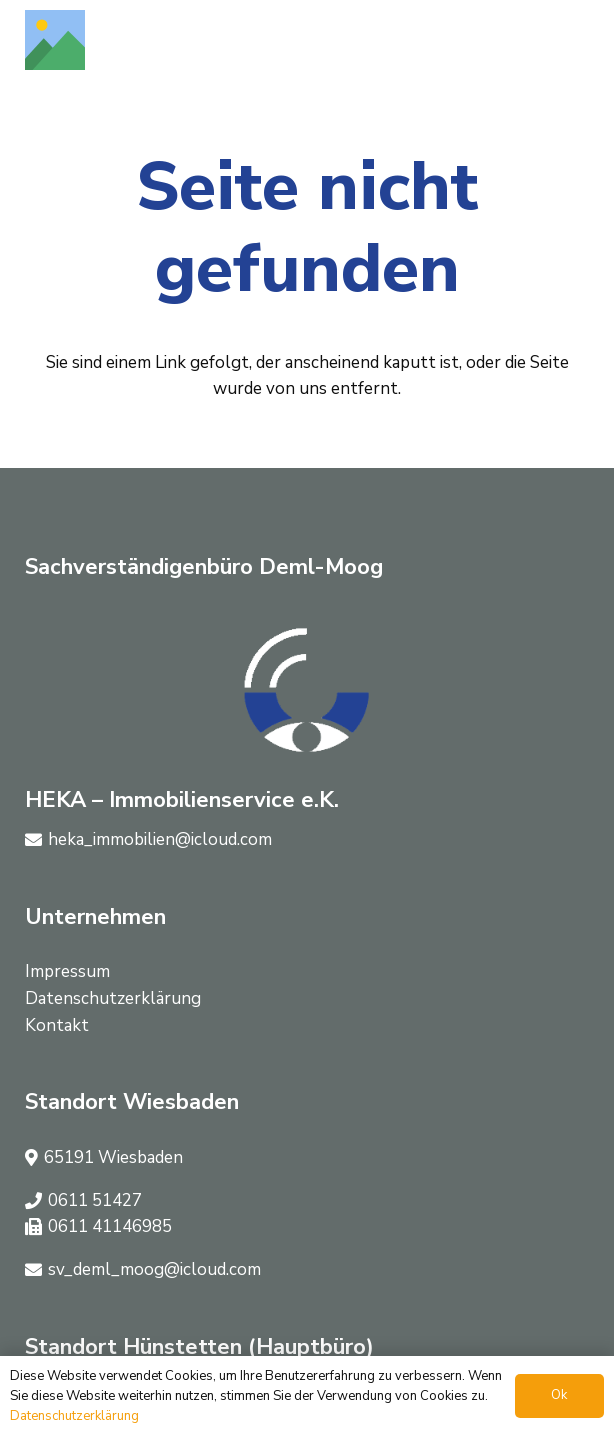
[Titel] (55, 40)
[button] (575, 40)
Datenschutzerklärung (113, 998)
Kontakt (57, 1025)
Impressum (67, 971)
